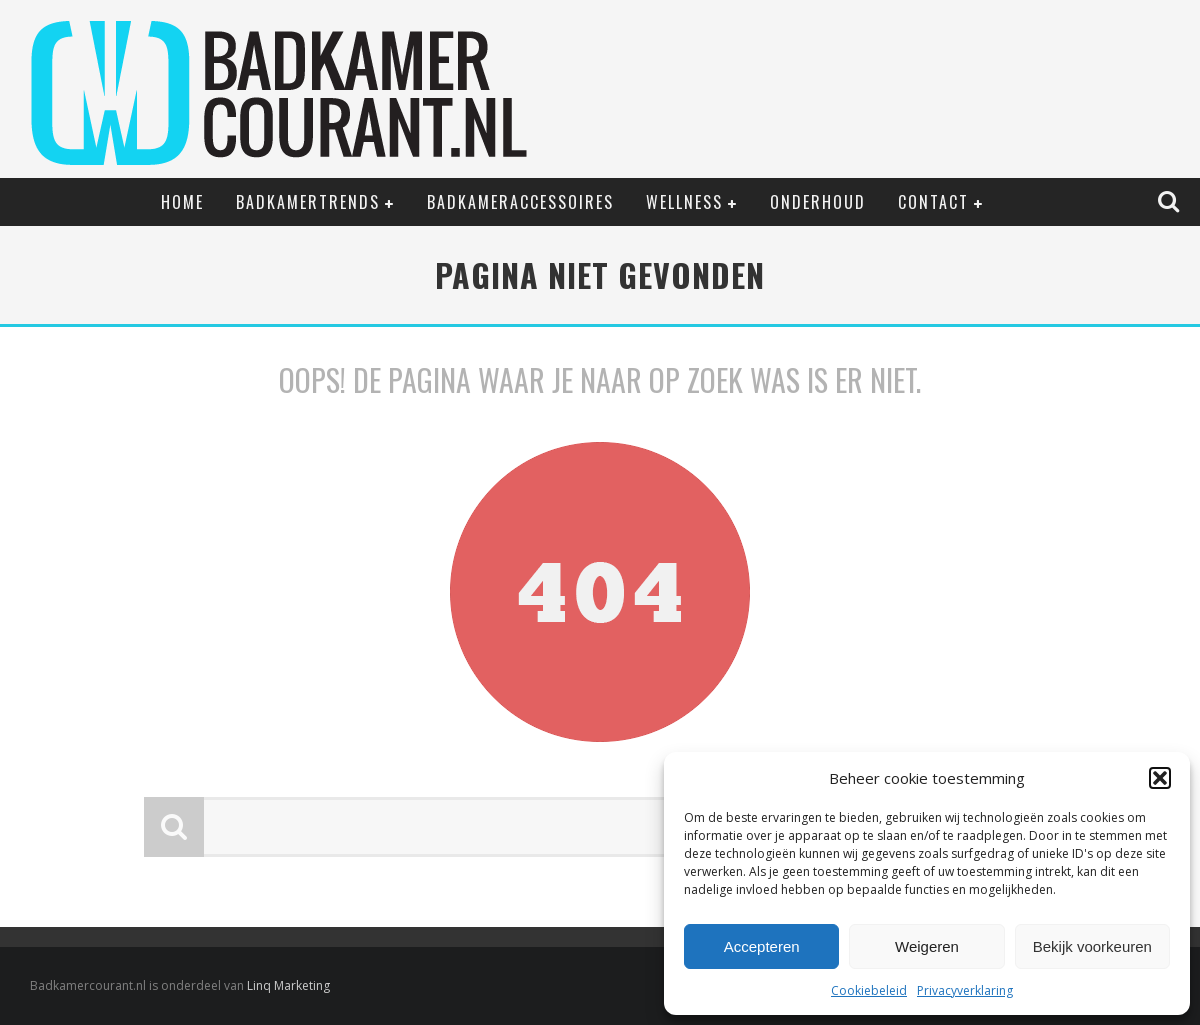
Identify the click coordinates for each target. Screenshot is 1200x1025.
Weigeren (927, 946)
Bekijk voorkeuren (1092, 946)
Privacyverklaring (965, 990)
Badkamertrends (308, 202)
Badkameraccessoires (520, 202)
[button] (1160, 778)
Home (182, 202)
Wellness (684, 202)
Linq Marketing (288, 985)
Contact (933, 202)
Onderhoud (818, 202)
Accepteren (762, 946)
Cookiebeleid (869, 990)
